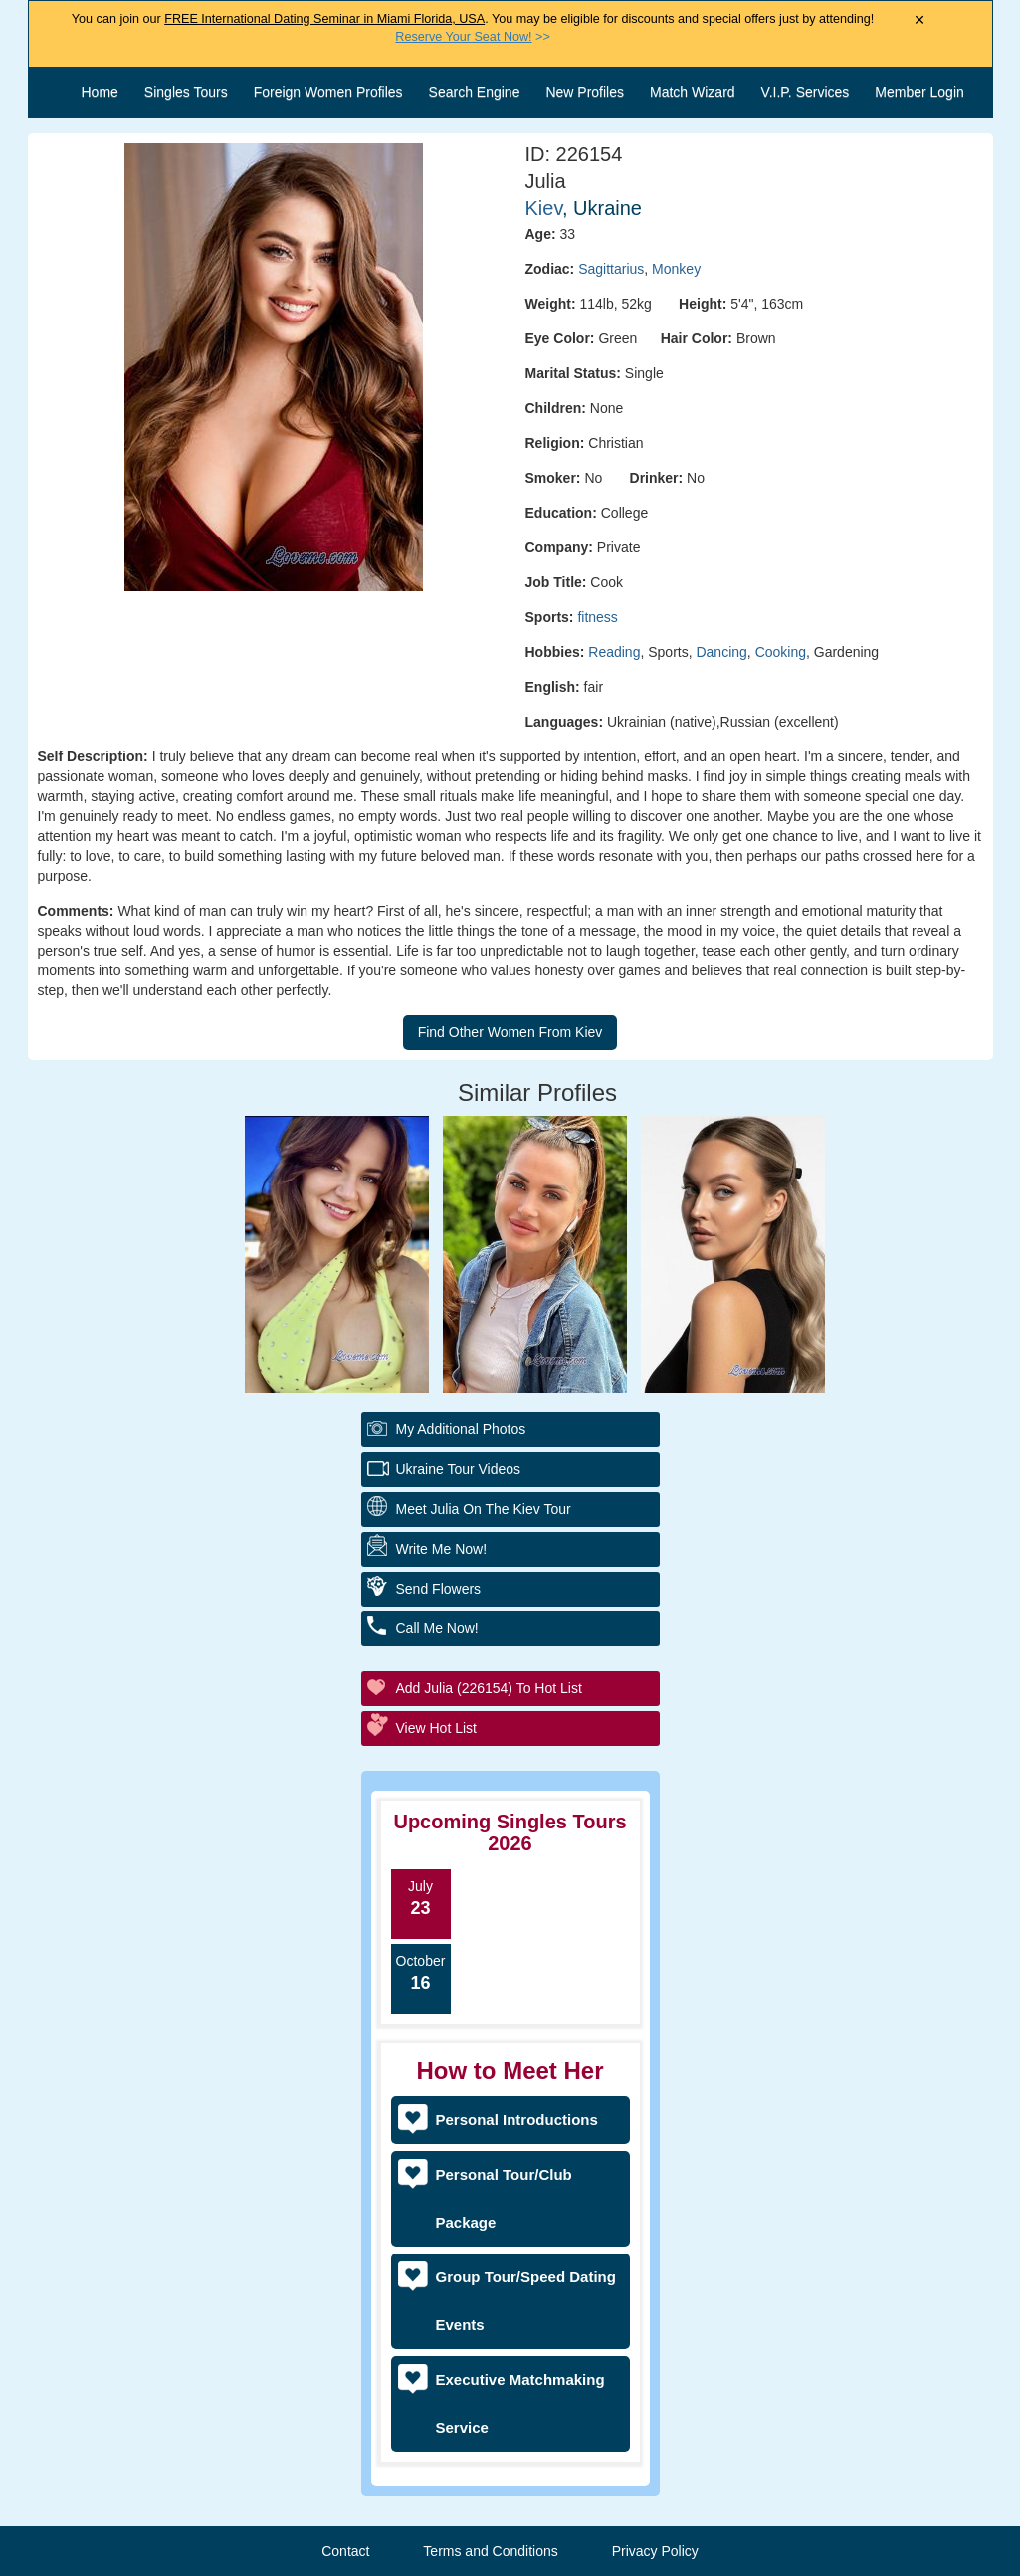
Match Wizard (692, 92)
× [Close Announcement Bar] (920, 20)
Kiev (543, 208)
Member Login (919, 92)
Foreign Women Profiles (328, 92)
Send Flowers (439, 1589)
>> (472, 37)
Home (100, 92)
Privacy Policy (655, 2551)
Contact (345, 2551)
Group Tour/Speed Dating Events (526, 2300)
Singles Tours (186, 92)
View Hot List (436, 1728)
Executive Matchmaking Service (520, 2403)
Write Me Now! (442, 1549)
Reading (614, 652)
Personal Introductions (517, 2119)
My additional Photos (461, 1429)
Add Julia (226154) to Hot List (489, 1688)
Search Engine (474, 92)
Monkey (676, 269)
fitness (597, 617)
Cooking (780, 652)
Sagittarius (611, 269)
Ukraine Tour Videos (458, 1469)
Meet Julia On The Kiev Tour (483, 1509)
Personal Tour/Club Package (504, 2198)
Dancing (721, 652)
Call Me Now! (437, 1628)
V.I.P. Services (805, 92)
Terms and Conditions (490, 2551)
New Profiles (584, 92)
